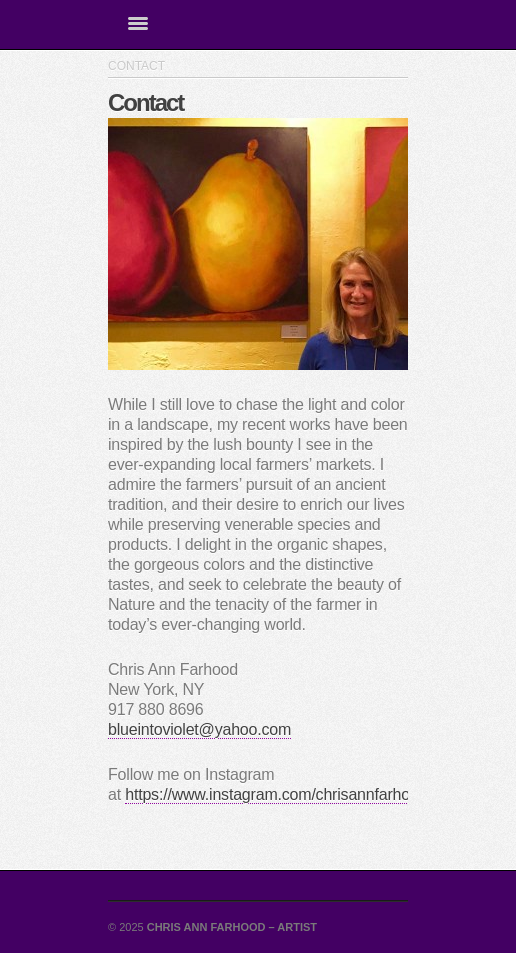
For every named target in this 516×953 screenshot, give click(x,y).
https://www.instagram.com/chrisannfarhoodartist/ (295, 794)
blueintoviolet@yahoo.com (199, 729)
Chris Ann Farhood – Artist (232, 927)
